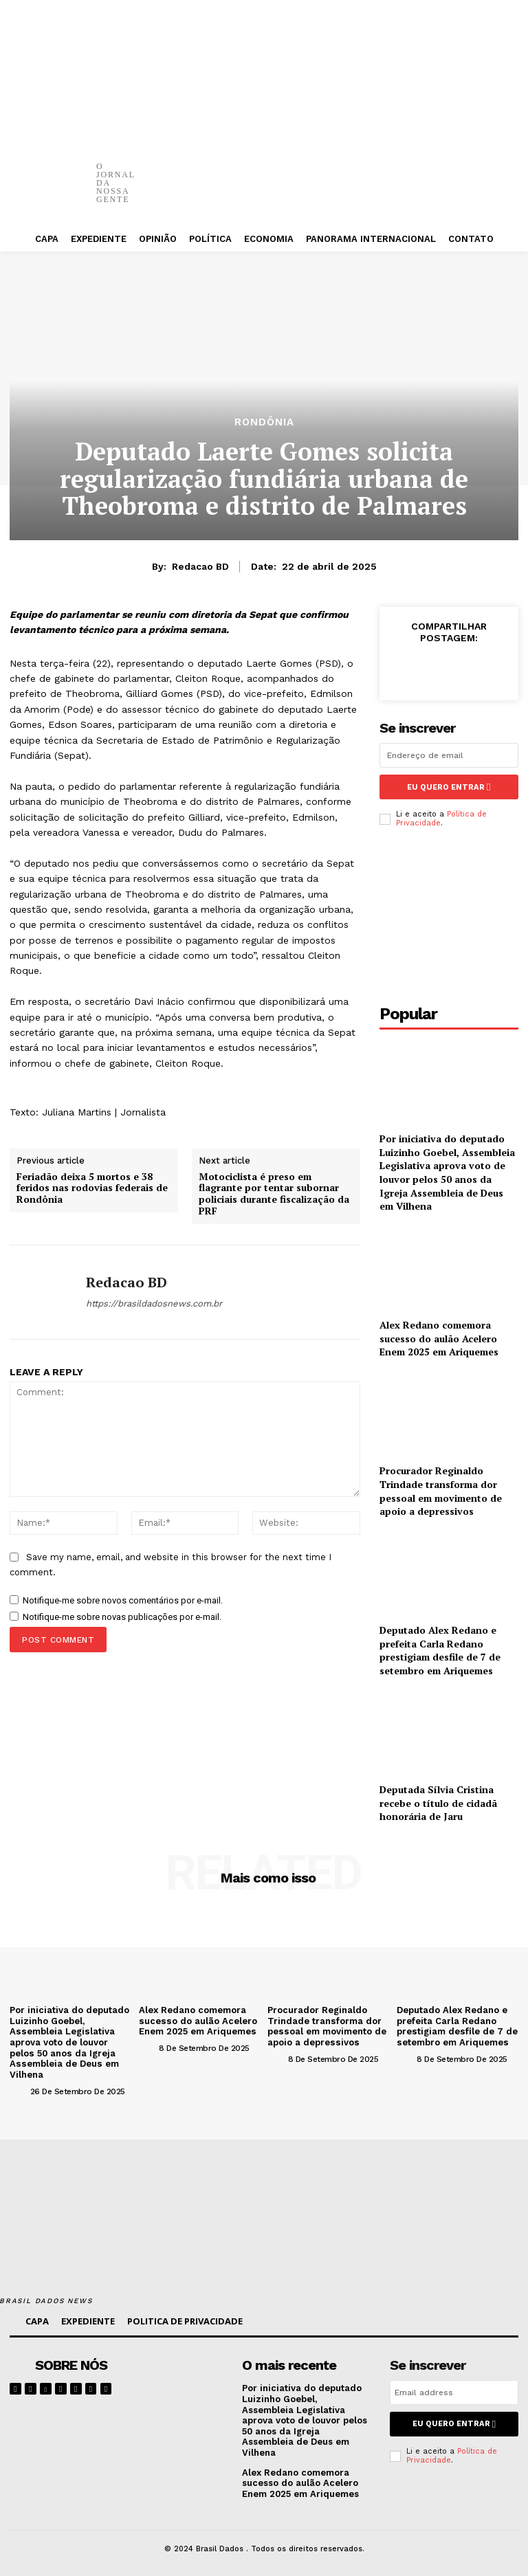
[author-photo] (19, 2090)
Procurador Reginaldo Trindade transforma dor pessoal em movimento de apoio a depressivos (441, 1491)
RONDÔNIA (264, 422)
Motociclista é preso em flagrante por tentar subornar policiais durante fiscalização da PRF (274, 1194)
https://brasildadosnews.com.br (154, 1303)
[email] (449, 755)
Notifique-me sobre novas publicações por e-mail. (122, 1617)
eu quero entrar (449, 786)
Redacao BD (200, 566)
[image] (187, 2375)
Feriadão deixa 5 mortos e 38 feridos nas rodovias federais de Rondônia (92, 1188)
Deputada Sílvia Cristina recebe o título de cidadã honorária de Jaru (438, 1802)
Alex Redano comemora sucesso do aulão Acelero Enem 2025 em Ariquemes (439, 1338)
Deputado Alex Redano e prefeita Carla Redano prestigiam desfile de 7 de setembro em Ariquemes (440, 1650)
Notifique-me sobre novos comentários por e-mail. (123, 1600)
